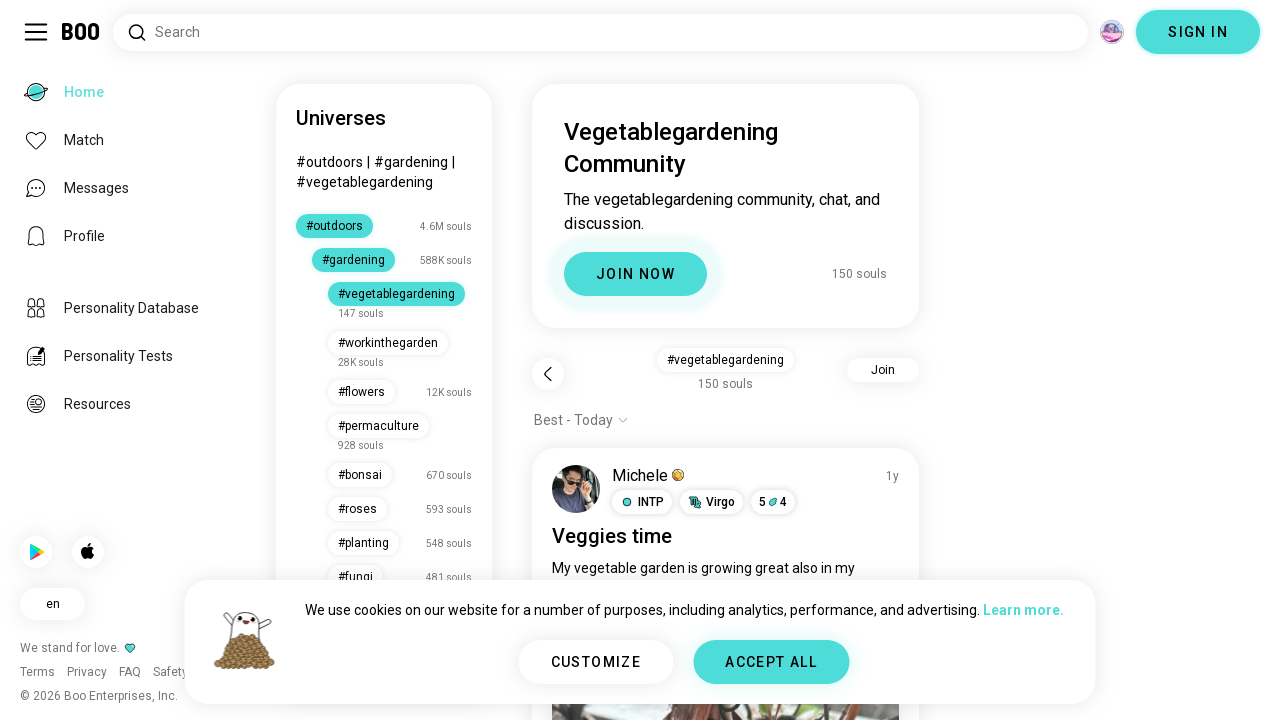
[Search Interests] (600, 32)
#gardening (411, 162)
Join (883, 370)
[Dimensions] (1112, 32)
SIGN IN (1198, 32)
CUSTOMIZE (596, 662)
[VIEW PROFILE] (576, 489)
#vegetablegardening (364, 182)
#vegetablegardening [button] (725, 360)
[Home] (81, 32)
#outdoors (329, 162)
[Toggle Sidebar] (36, 32)
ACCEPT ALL (771, 662)
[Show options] (581, 420)
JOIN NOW (635, 274)
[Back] (548, 374)
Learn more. (1023, 610)
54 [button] (773, 502)
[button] (642, 502)
